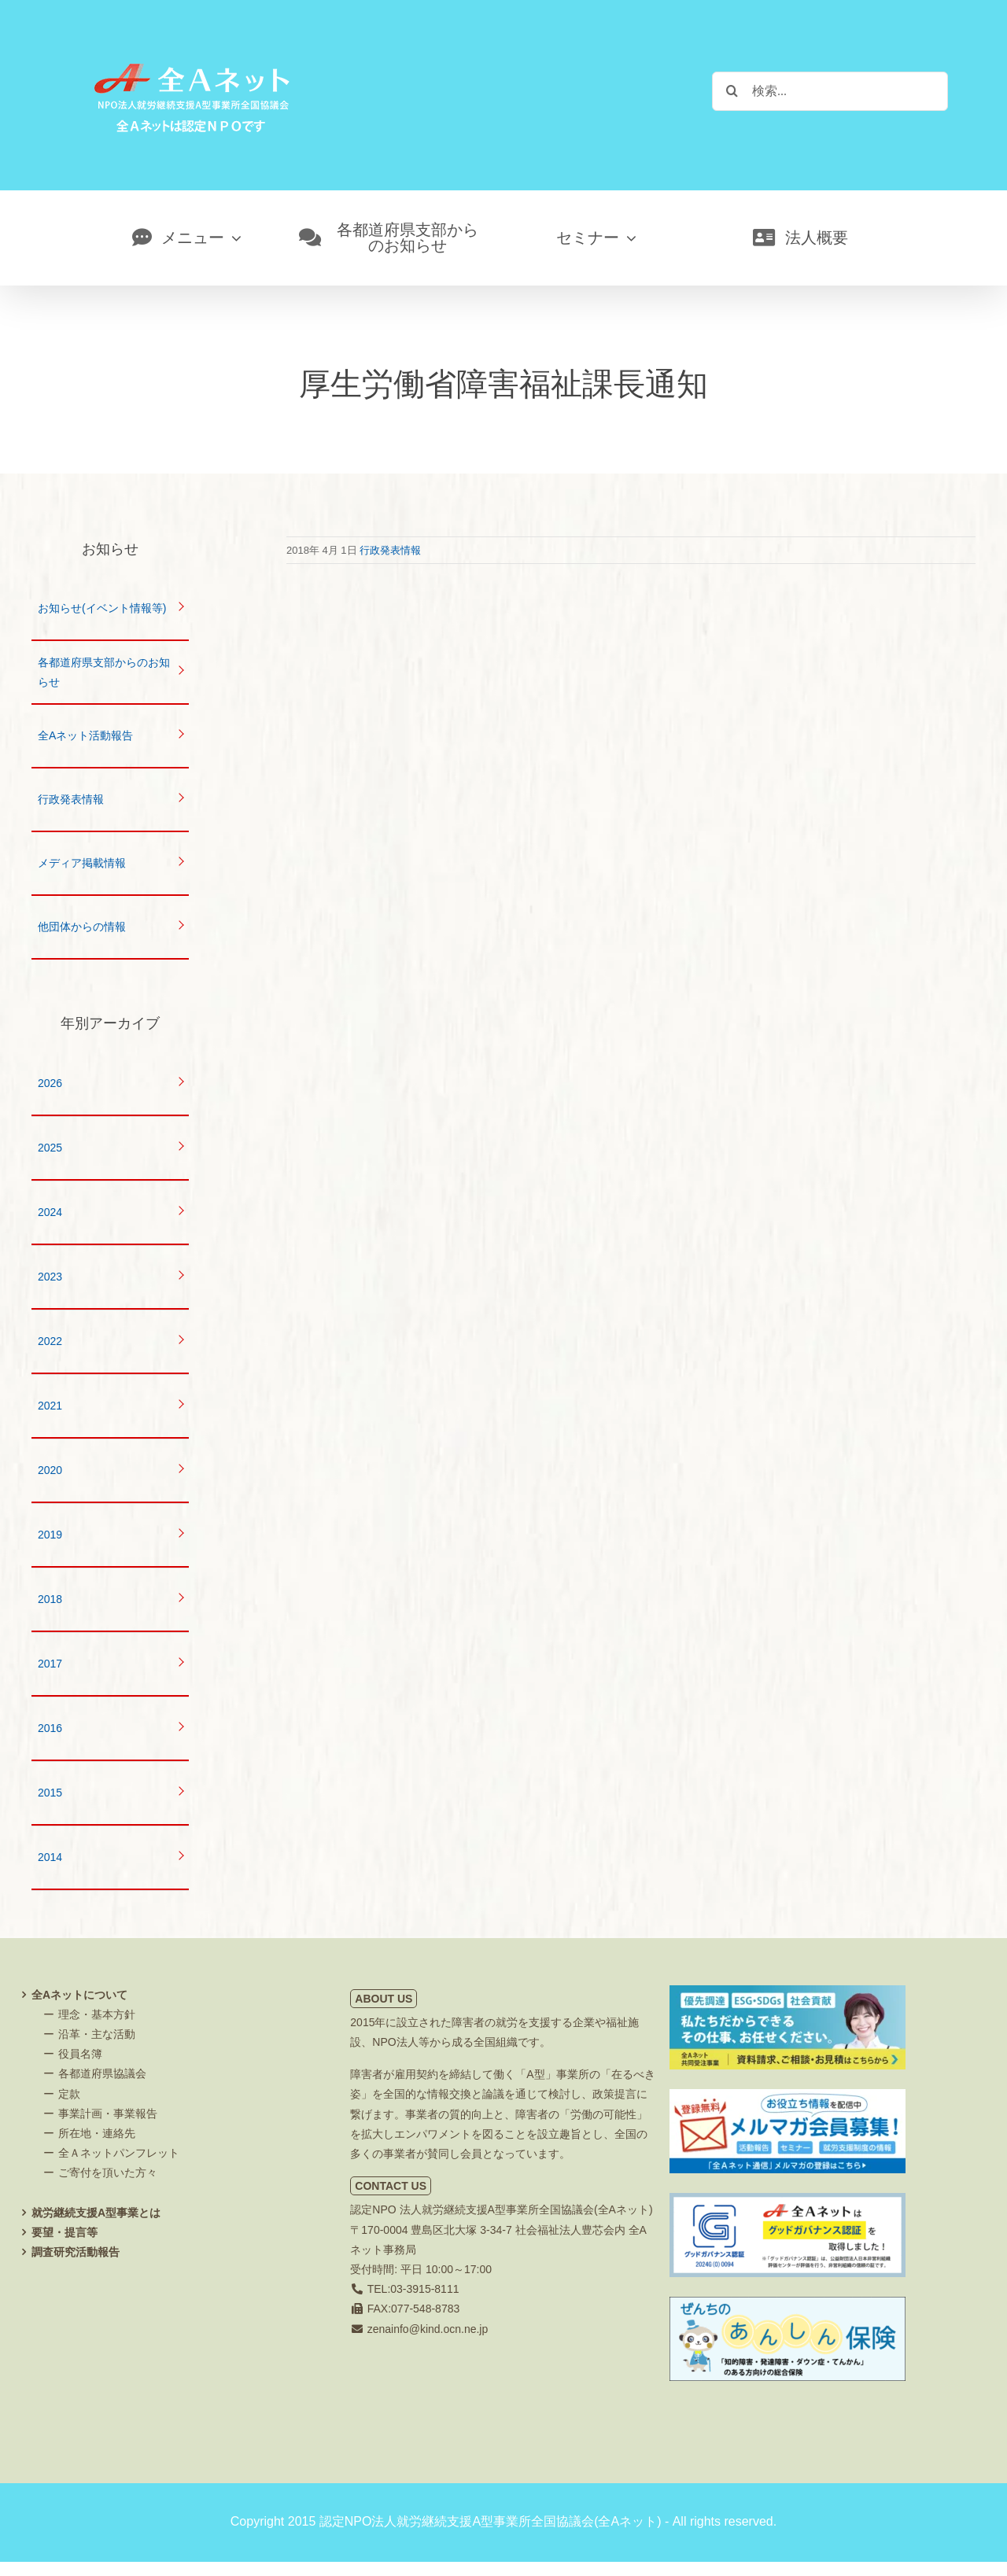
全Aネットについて (79, 1994)
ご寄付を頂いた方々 (107, 2172)
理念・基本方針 (96, 2014)
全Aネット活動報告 (85, 735)
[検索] (731, 90)
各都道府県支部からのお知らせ (104, 672)
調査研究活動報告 (75, 2252)
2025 (50, 1147)
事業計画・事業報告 (107, 2113)
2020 (50, 1470)
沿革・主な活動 (96, 2034)
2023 (50, 1276)
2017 (50, 1663)
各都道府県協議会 (102, 2073)
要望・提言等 (64, 2232)
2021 (50, 1405)
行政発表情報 (390, 550)
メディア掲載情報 (82, 863)
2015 (50, 1792)
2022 (50, 1341)
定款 (69, 2094)
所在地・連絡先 (96, 2133)
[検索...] (830, 91)
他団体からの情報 (82, 926)
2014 (50, 1857)
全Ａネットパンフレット (118, 2153)
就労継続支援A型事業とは (95, 2212)
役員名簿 (80, 2053)
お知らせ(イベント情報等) (102, 608)
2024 (50, 1212)
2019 (50, 1534)
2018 (50, 1599)
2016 (50, 1728)
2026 (50, 1083)
